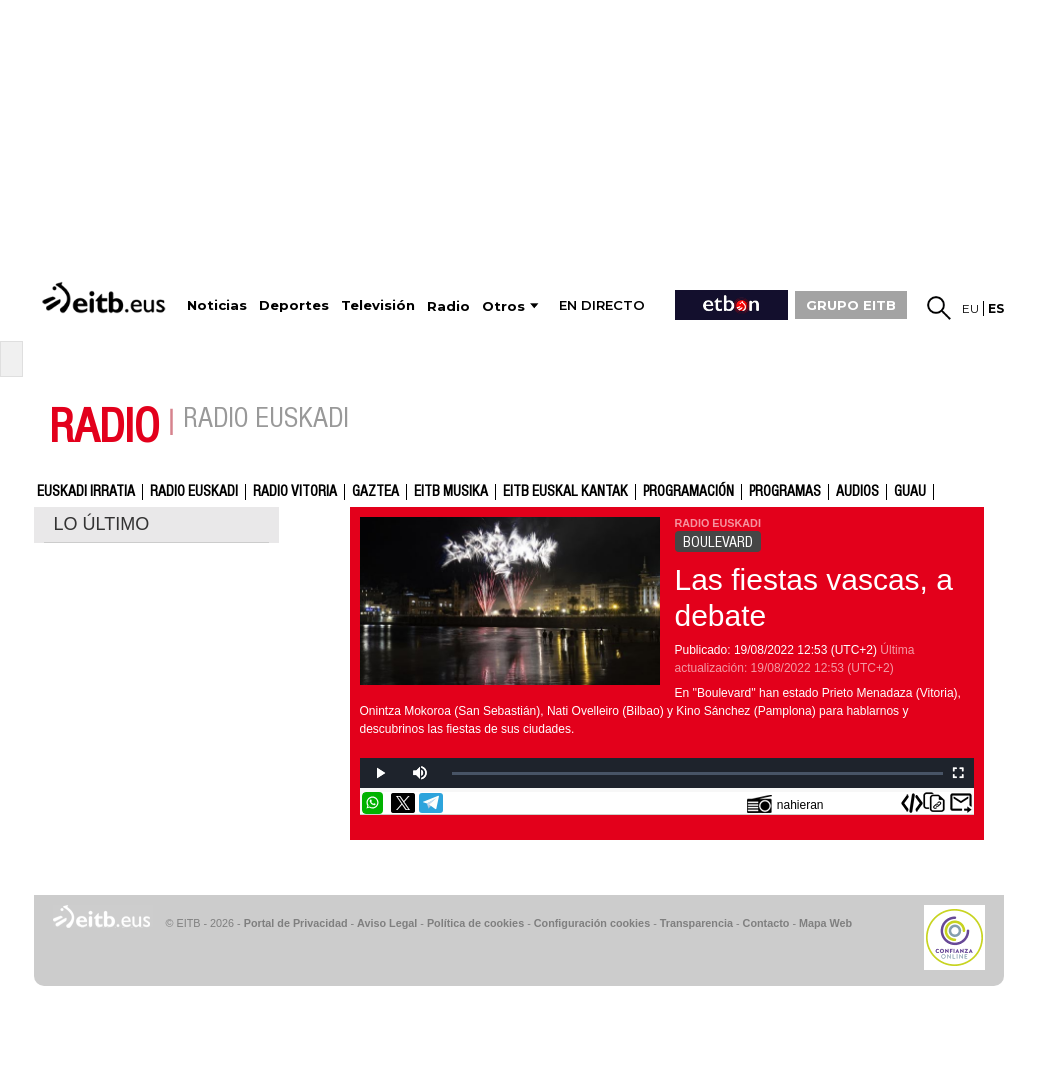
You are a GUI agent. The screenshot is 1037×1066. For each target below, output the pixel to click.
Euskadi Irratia (86, 492)
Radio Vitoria (295, 492)
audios (857, 492)
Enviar (961, 803)
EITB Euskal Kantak (565, 492)
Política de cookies (475, 923)
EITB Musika (451, 492)
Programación (688, 492)
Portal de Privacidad (296, 923)
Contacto (766, 923)
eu (970, 308)
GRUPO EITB (851, 305)
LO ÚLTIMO (102, 524)
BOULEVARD (718, 542)
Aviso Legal (387, 923)
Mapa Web (825, 923)
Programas (785, 492)
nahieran (785, 803)
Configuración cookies (592, 923)
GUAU (910, 492)
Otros (503, 306)
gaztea (375, 492)
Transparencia (696, 923)
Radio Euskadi (194, 492)
